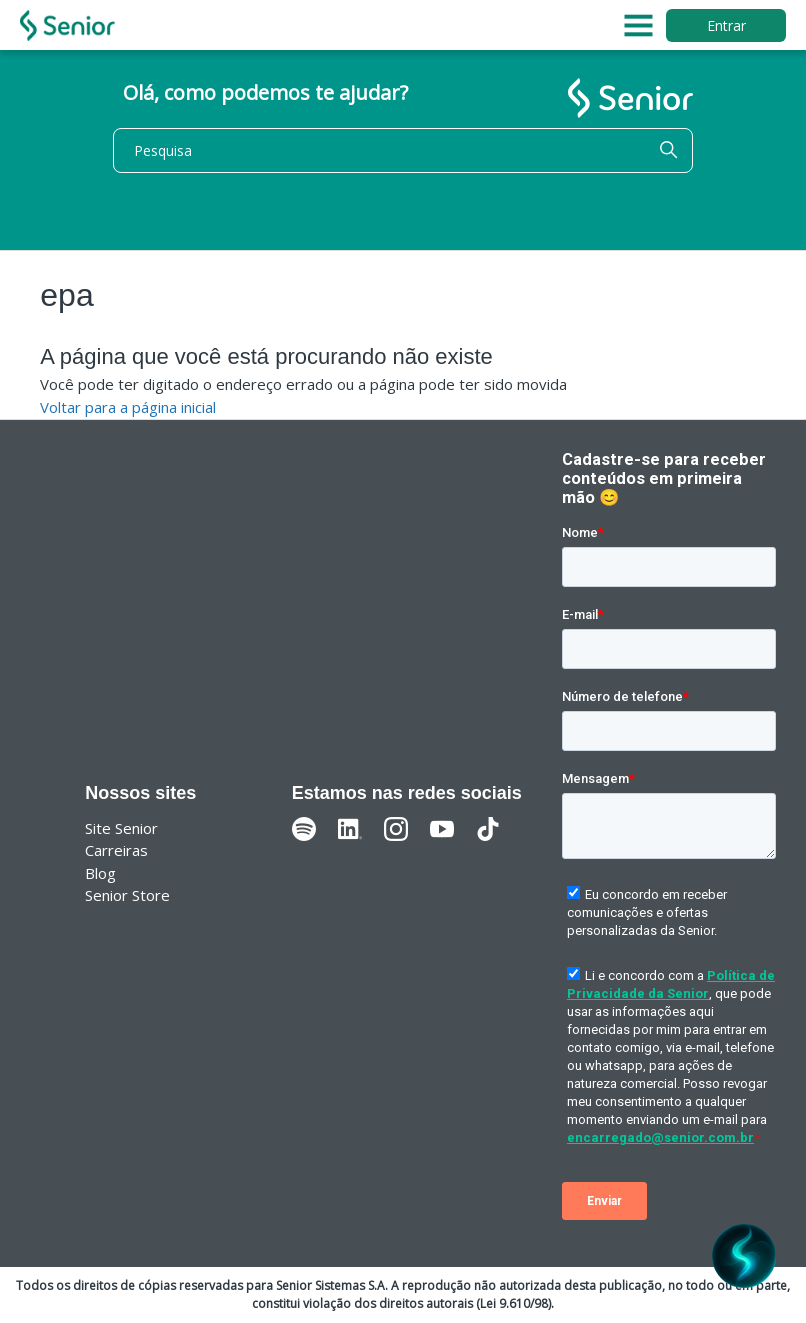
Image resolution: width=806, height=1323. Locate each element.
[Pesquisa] (403, 150)
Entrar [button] (726, 25)
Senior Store (127, 895)
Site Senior (121, 828)
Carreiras (116, 850)
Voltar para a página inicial (128, 407)
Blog (100, 873)
